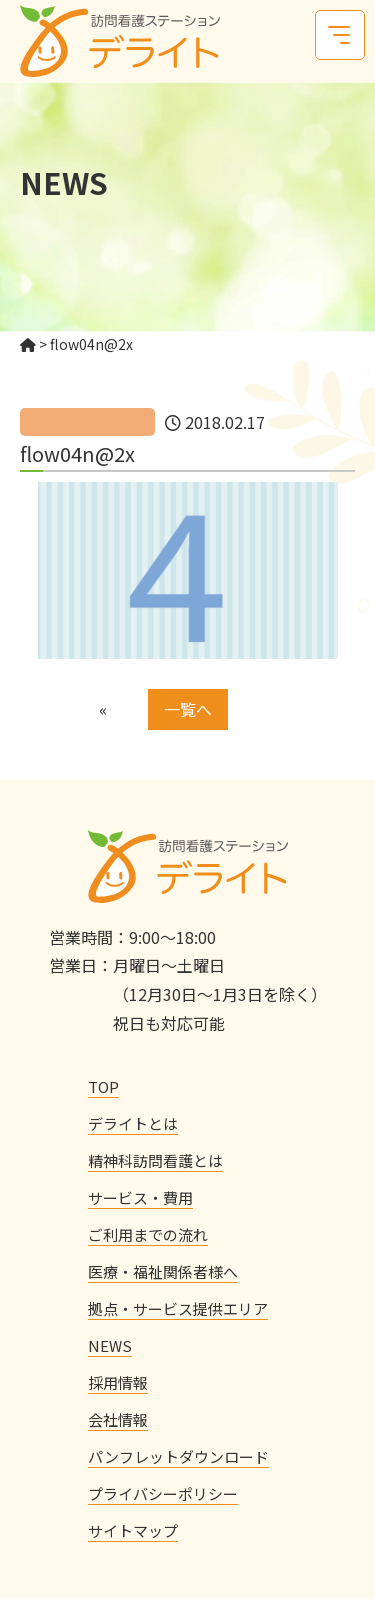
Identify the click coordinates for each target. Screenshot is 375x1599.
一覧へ (188, 709)
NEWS (110, 1345)
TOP (103, 1086)
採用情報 (118, 1382)
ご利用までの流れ (148, 1234)
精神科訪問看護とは (155, 1160)
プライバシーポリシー (163, 1493)
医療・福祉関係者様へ (163, 1271)
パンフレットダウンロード (178, 1456)
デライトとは (133, 1123)
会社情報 (118, 1419)
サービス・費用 (140, 1197)
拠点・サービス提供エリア (178, 1308)
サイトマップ (133, 1530)
